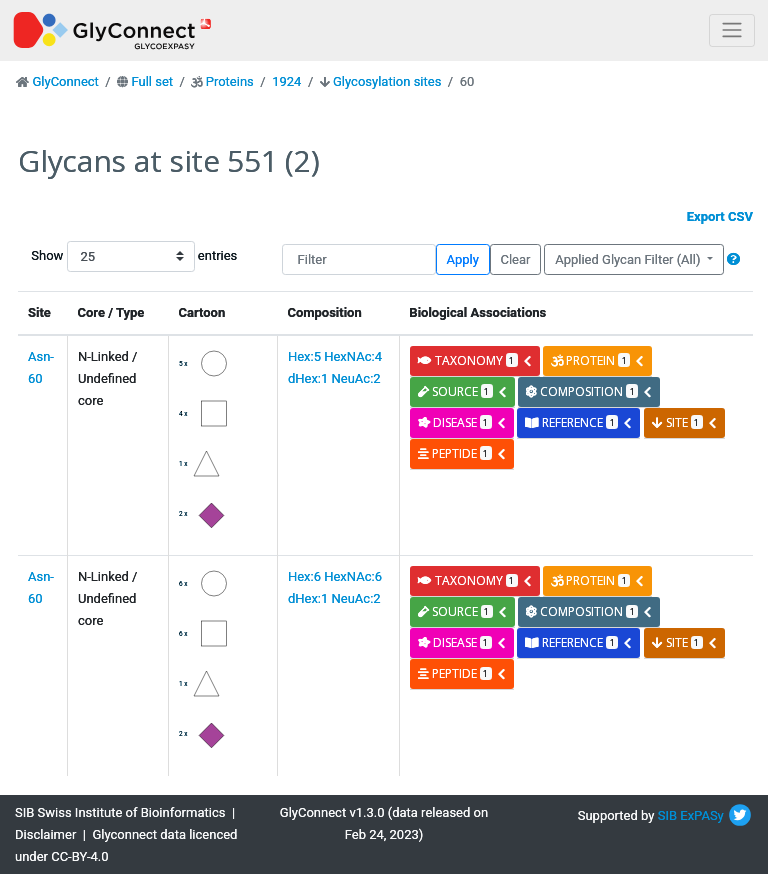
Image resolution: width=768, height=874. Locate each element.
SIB (667, 815)
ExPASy (702, 815)
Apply (463, 259)
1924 (286, 81)
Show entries (95, 256)
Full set (152, 81)
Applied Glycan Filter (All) (629, 259)
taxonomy (475, 360)
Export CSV (720, 216)
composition (589, 391)
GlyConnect (65, 81)
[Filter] (359, 259)
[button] (733, 259)
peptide (462, 453)
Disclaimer (45, 834)
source (463, 391)
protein (598, 360)
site (685, 422)
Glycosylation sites (387, 81)
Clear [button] (515, 259)
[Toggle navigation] (732, 30)
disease (462, 422)
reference (579, 422)
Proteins (230, 81)
